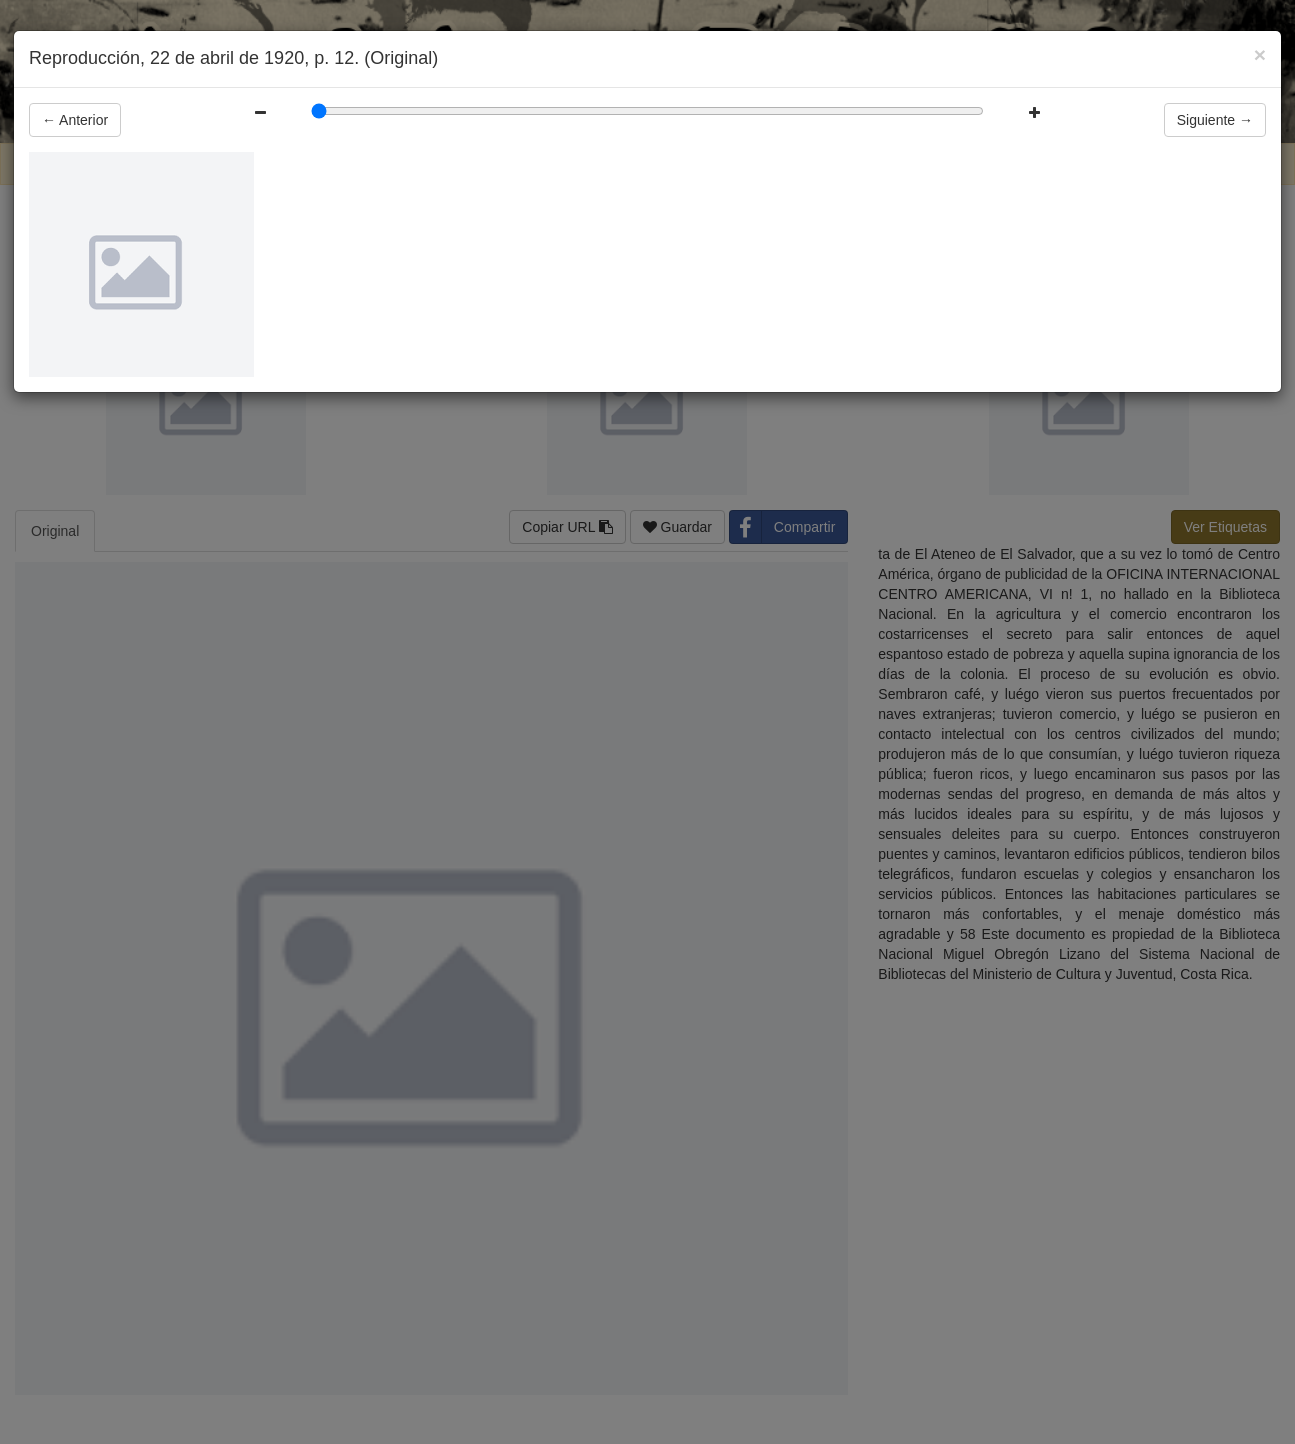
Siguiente (1215, 120)
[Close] (1260, 54)
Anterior (75, 120)
